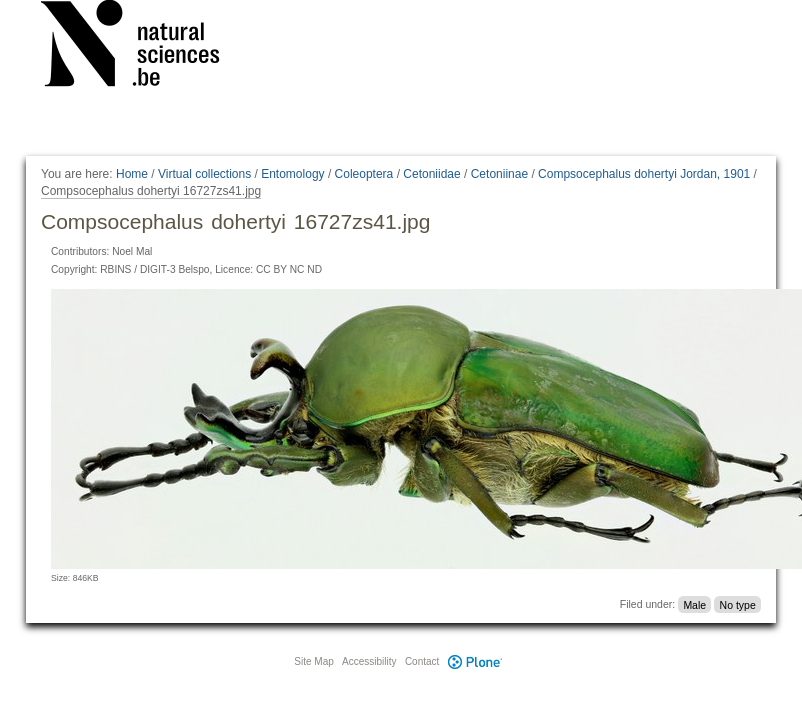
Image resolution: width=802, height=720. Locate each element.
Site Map (313, 661)
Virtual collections (204, 174)
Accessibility (369, 661)
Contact (422, 661)
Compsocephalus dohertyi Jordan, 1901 (644, 174)
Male (694, 604)
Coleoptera (364, 174)
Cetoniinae (499, 174)
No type (738, 604)
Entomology (292, 174)
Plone (475, 661)
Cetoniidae (431, 174)
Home (132, 174)
